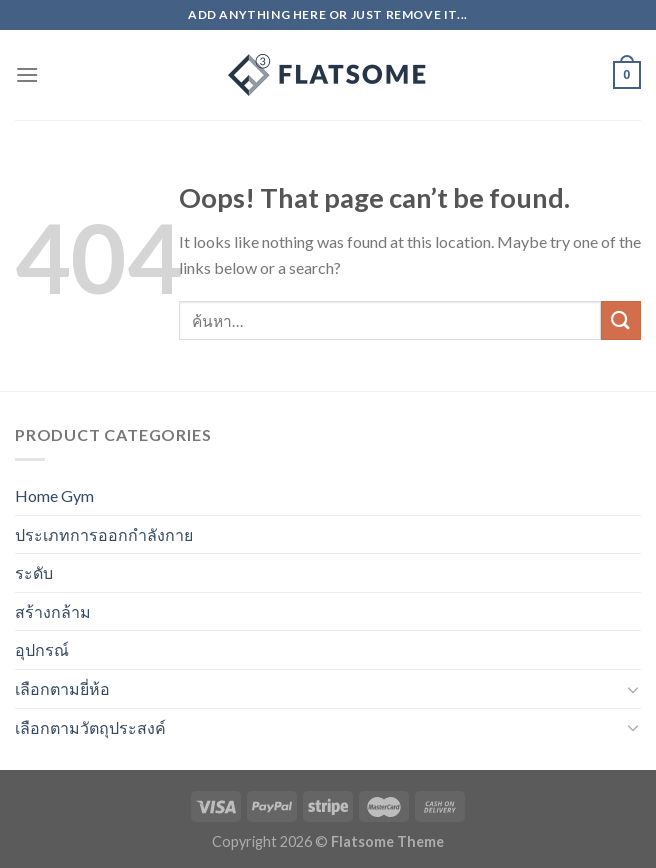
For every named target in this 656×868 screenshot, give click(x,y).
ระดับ (34, 572)
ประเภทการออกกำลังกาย (104, 534)
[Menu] (27, 74)
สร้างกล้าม (53, 611)
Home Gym (54, 495)
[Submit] (621, 320)
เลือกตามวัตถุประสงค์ (90, 727)
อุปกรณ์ (42, 649)
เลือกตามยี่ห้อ (62, 688)
